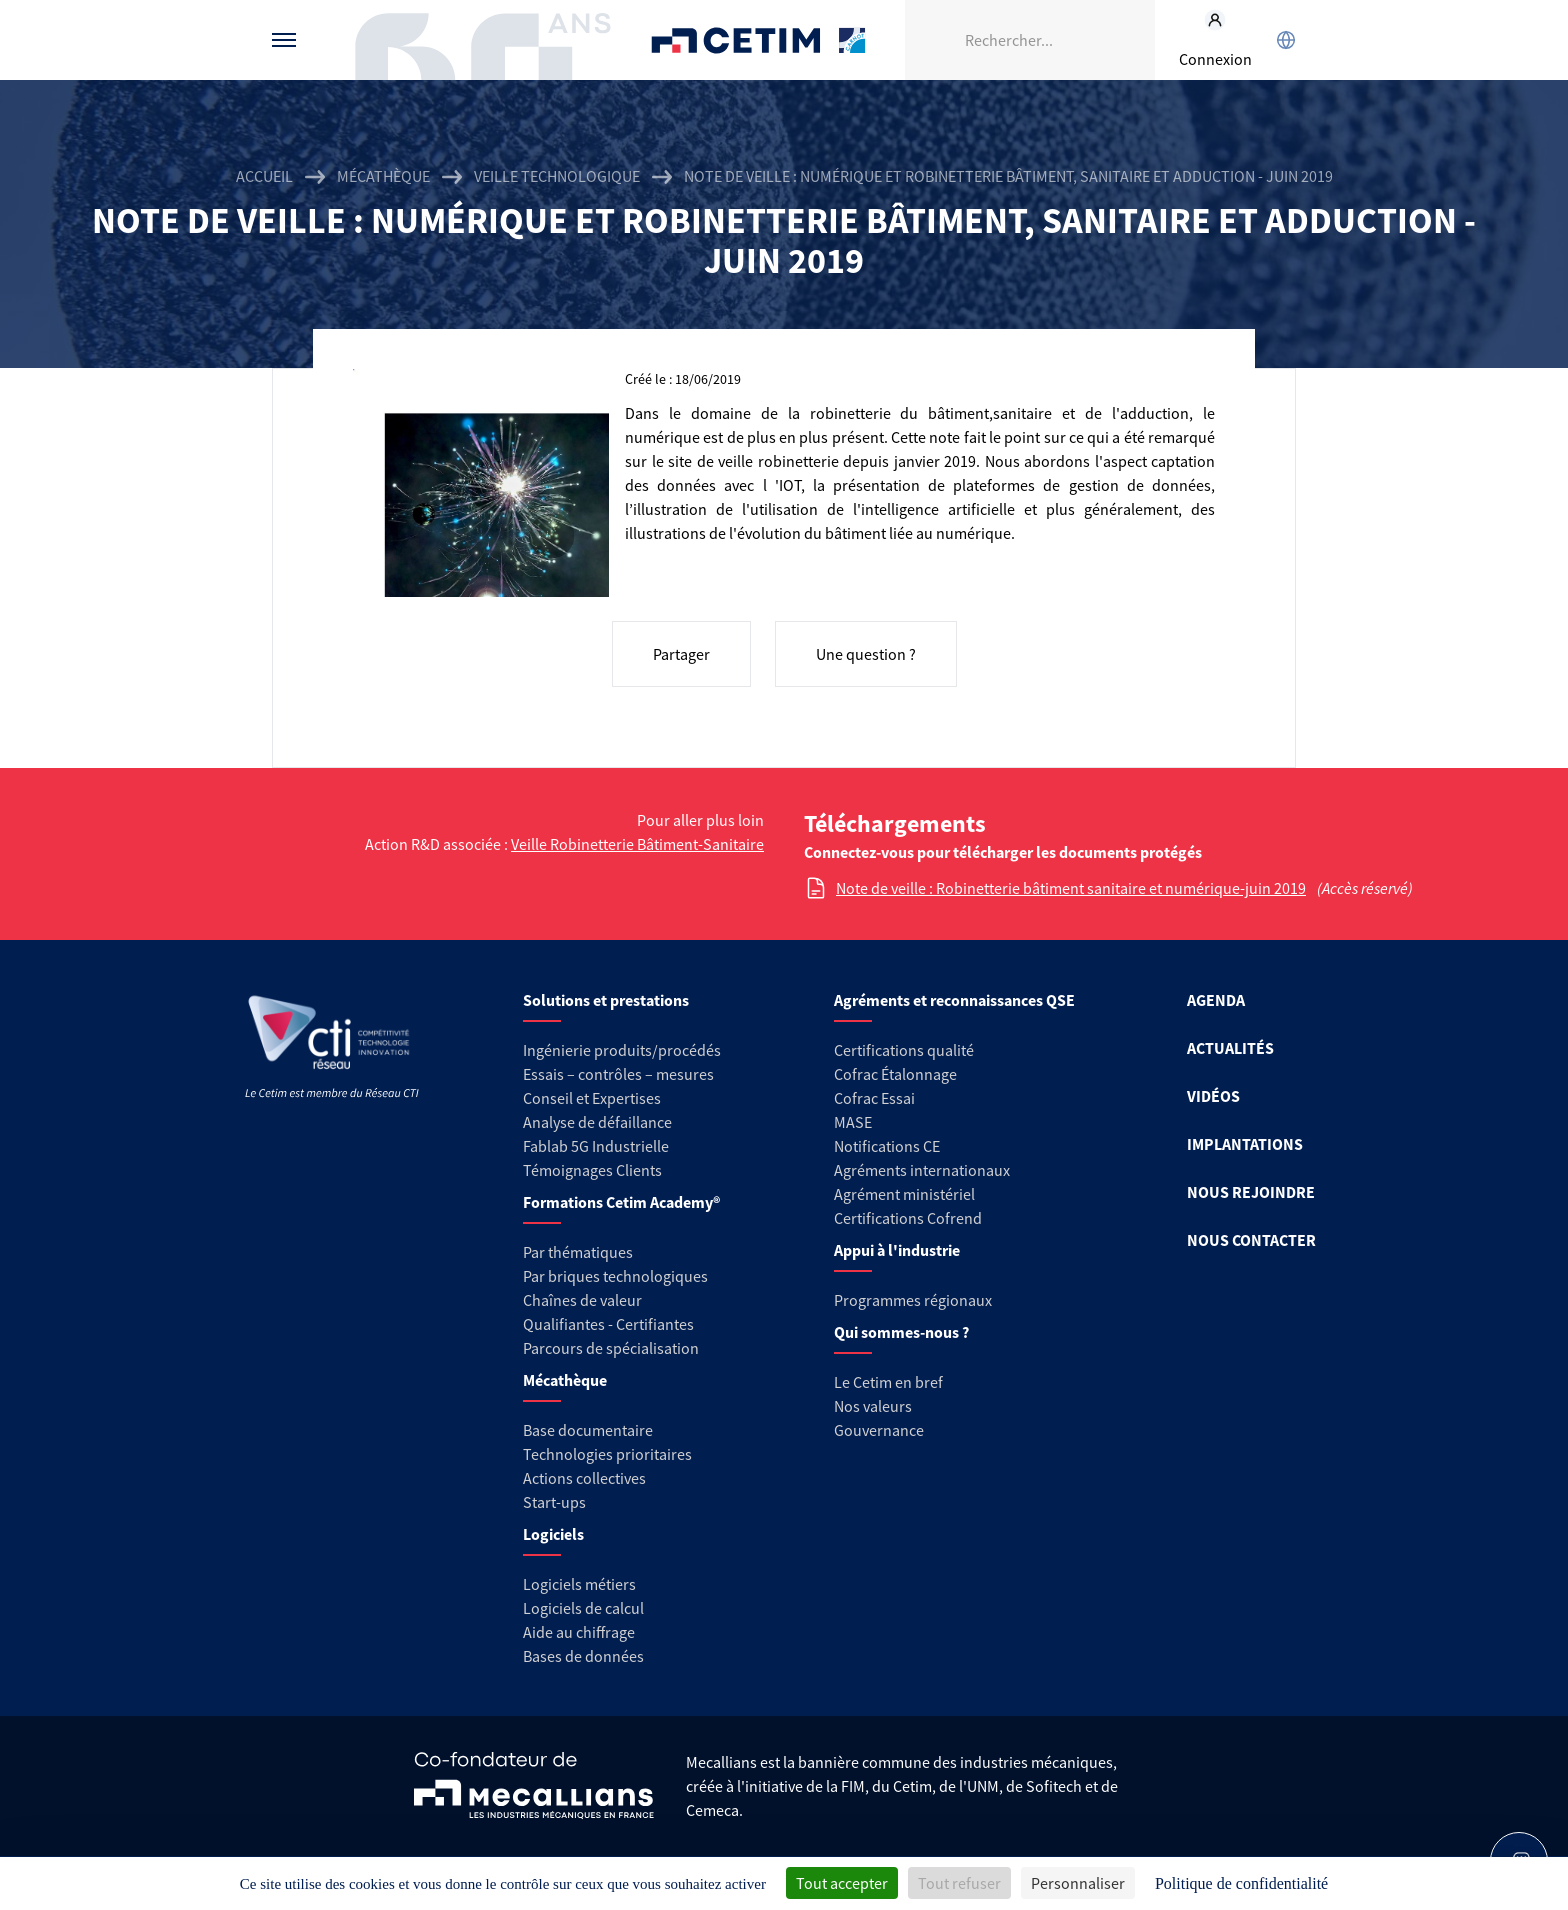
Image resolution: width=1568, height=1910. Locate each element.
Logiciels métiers (579, 1584)
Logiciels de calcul (583, 1608)
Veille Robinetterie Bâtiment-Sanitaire (637, 844)
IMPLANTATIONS (1245, 1144)
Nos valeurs (873, 1406)
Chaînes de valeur (582, 1300)
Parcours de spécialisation (611, 1348)
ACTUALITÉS (1230, 1048)
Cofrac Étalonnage (895, 1074)
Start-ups (554, 1502)
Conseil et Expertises (592, 1098)
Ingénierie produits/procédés (622, 1050)
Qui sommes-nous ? (901, 1332)
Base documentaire (588, 1430)
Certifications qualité (904, 1050)
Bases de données (583, 1656)
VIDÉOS (1213, 1096)
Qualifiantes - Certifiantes (608, 1324)
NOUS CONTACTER (1251, 1240)
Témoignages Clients (592, 1170)
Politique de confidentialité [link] (1241, 1883)
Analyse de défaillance (597, 1122)
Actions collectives (584, 1478)
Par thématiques (578, 1252)
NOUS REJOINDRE (1251, 1192)
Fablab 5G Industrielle (596, 1146)
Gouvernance (879, 1430)
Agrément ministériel (904, 1194)
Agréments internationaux (922, 1170)
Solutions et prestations (606, 1000)
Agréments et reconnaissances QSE (954, 1000)
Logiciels (553, 1534)
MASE (853, 1122)
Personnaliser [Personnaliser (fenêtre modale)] (1078, 1883)
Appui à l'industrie (897, 1250)
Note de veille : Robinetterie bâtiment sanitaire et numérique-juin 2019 (1071, 888)
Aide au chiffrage (579, 1632)
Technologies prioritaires (607, 1454)
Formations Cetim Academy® (621, 1202)
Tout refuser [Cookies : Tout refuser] (959, 1883)
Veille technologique (557, 176)
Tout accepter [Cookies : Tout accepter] (842, 1883)
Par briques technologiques (615, 1276)
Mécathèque (383, 176)
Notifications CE (887, 1146)
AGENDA (1216, 1000)
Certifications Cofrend (908, 1218)
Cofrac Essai (874, 1098)
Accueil (264, 176)
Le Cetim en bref (888, 1382)
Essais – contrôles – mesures (618, 1074)
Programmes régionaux (913, 1300)
